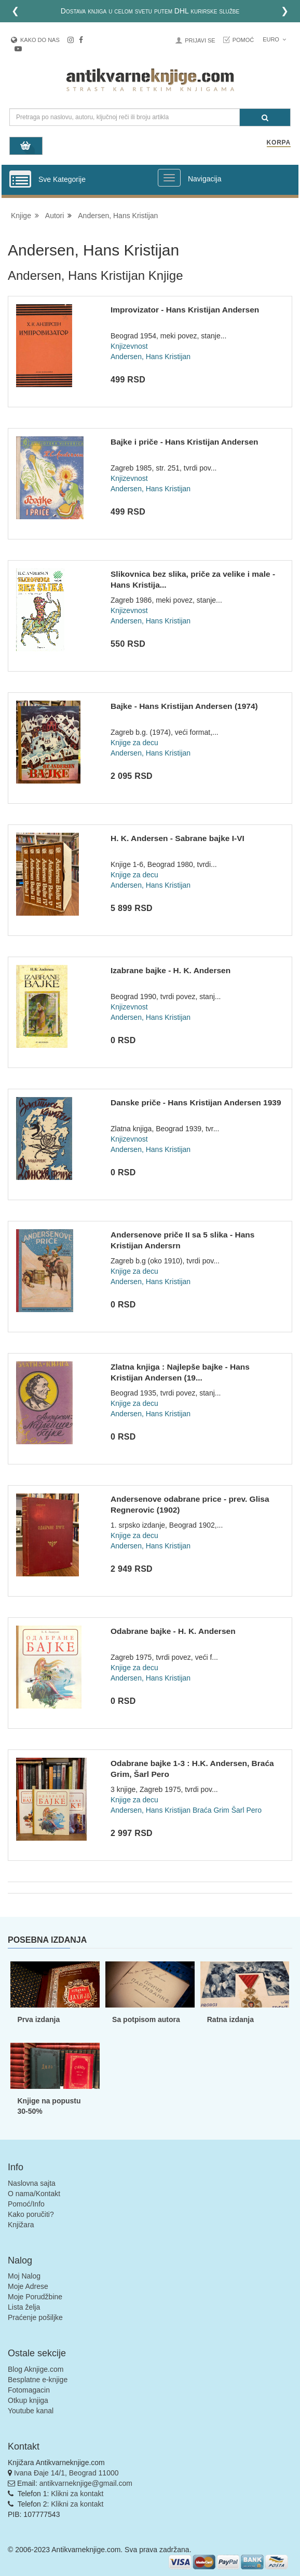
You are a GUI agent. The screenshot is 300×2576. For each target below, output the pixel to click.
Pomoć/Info (26, 2204)
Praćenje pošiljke (35, 2317)
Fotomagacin (29, 2390)
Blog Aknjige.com (35, 2369)
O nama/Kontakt (34, 2193)
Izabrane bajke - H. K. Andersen (170, 970)
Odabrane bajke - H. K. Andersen (173, 1631)
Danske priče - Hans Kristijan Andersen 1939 (196, 1102)
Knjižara (21, 2225)
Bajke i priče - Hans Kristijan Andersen (184, 441)
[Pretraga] (265, 117)
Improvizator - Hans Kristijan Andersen (185, 309)
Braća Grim (211, 1810)
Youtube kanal (30, 2411)
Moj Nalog (24, 2276)
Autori (54, 215)
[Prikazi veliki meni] (169, 178)
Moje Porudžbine (35, 2297)
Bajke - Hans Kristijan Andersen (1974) (184, 706)
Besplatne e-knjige (37, 2379)
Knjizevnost (129, 346)
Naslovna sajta (32, 2183)
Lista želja (24, 2307)
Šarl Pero (246, 1810)
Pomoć (243, 40)
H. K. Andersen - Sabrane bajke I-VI (177, 838)
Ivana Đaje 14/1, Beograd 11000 (66, 2473)
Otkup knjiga (28, 2400)
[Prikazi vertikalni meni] (20, 180)
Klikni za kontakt (77, 2493)
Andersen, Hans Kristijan (118, 215)
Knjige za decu (134, 742)
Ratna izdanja (230, 2019)
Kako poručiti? (31, 2214)
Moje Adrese (28, 2286)
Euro (274, 39)
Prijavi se (200, 40)
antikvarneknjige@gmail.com (85, 2483)
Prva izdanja (38, 2019)
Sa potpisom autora (146, 2019)
